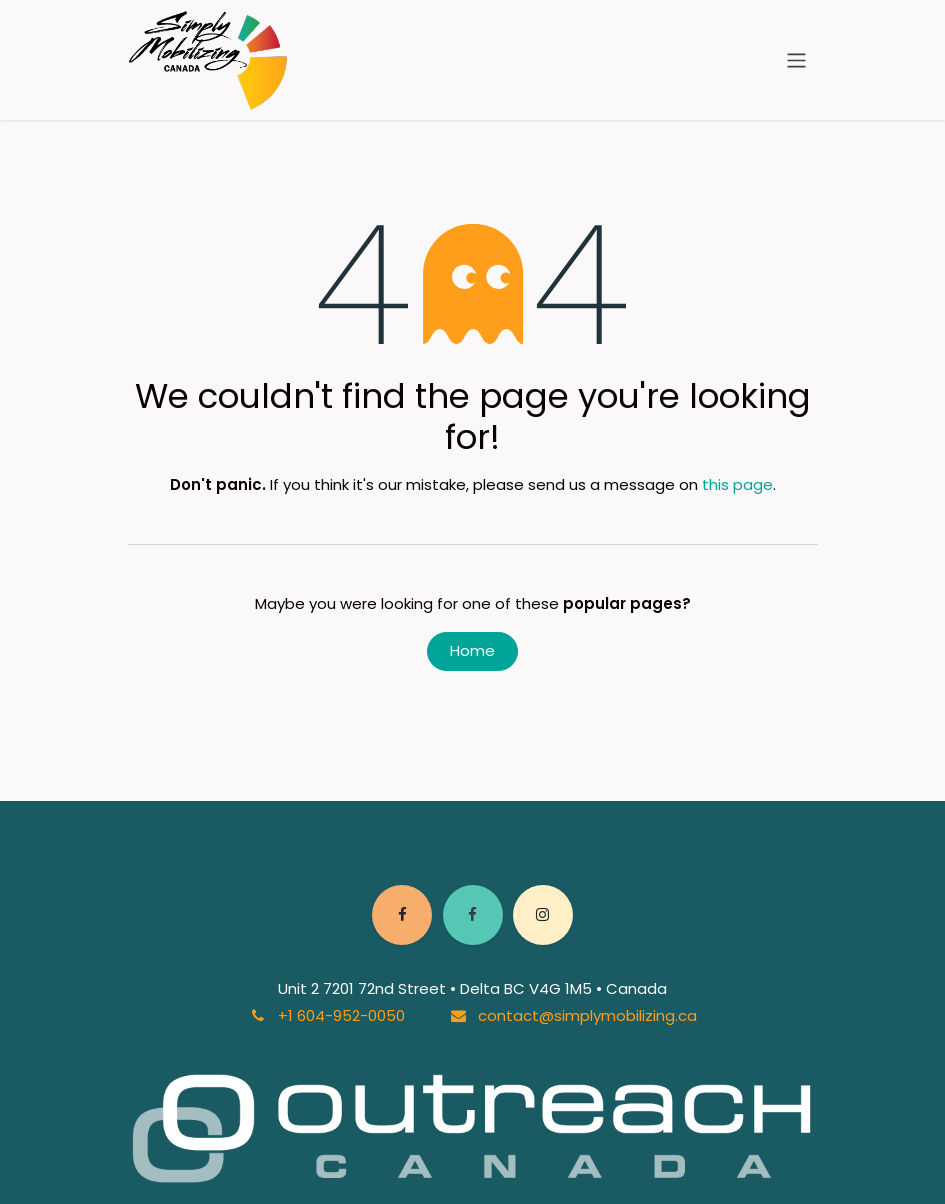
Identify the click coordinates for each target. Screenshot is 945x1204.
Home (472, 650)
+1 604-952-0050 (341, 1015)
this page (737, 484)
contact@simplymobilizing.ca (587, 1015)
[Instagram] (543, 915)
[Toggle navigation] (796, 59)
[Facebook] (402, 915)
